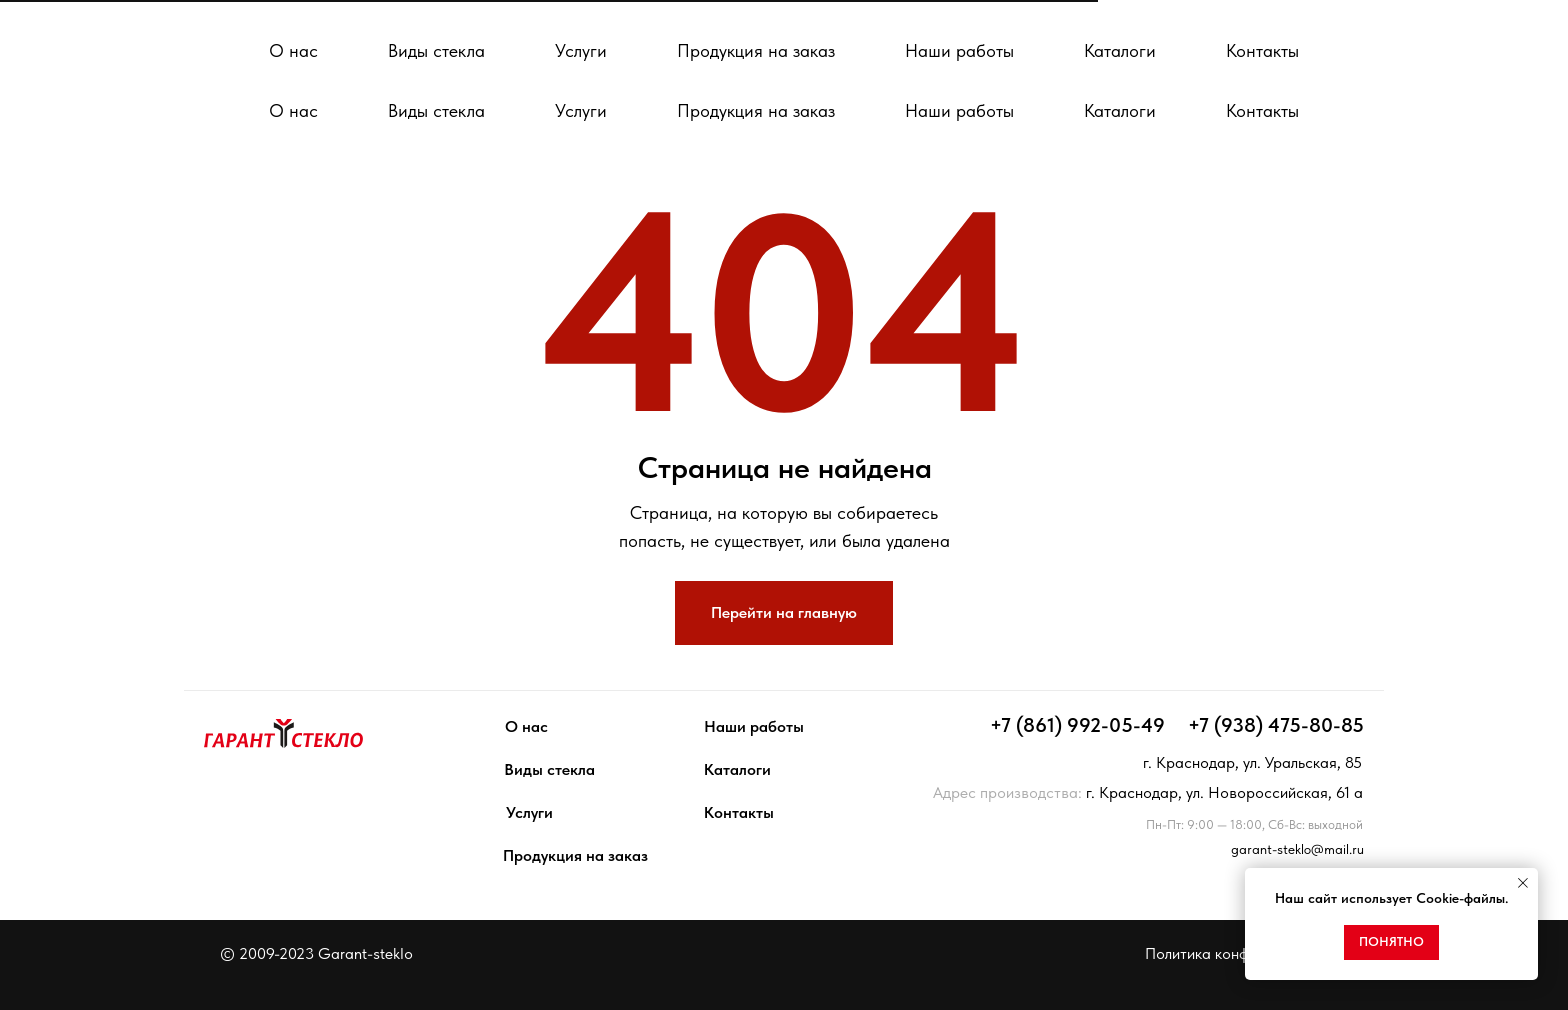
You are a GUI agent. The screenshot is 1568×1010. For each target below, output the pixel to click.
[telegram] (812, 40)
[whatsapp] (856, 40)
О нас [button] (293, 110)
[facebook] (900, 40)
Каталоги (1120, 110)
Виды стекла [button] (436, 110)
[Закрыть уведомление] (1523, 883)
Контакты (1262, 110)
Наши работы (959, 110)
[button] (1444, 40)
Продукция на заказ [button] (756, 110)
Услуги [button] (581, 110)
